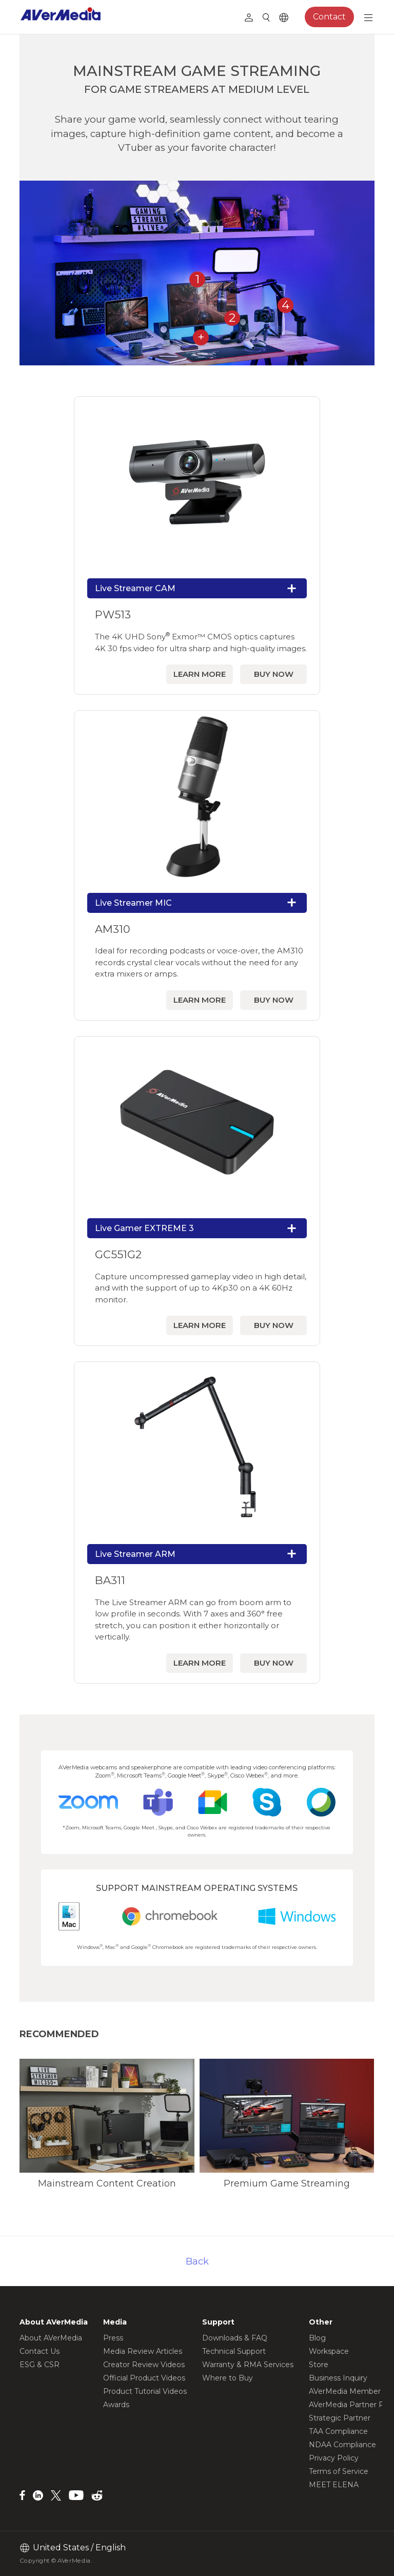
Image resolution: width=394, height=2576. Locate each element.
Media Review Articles (142, 2351)
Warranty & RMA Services (247, 2364)
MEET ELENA (334, 2484)
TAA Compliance (338, 2431)
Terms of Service (338, 2471)
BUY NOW (273, 674)
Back (197, 2261)
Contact (329, 17)
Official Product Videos (144, 2378)
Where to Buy (227, 2378)
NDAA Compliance (342, 2444)
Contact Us (39, 2351)
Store (318, 2364)
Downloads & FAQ (234, 2338)
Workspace (329, 2351)
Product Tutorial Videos (145, 2391)
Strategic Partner (339, 2418)
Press (113, 2338)
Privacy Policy (334, 2458)
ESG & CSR (39, 2364)
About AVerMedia (50, 2338)
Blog (317, 2338)
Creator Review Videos (144, 2364)
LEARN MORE (199, 674)
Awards (116, 2404)
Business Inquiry (338, 2378)
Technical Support (234, 2351)
